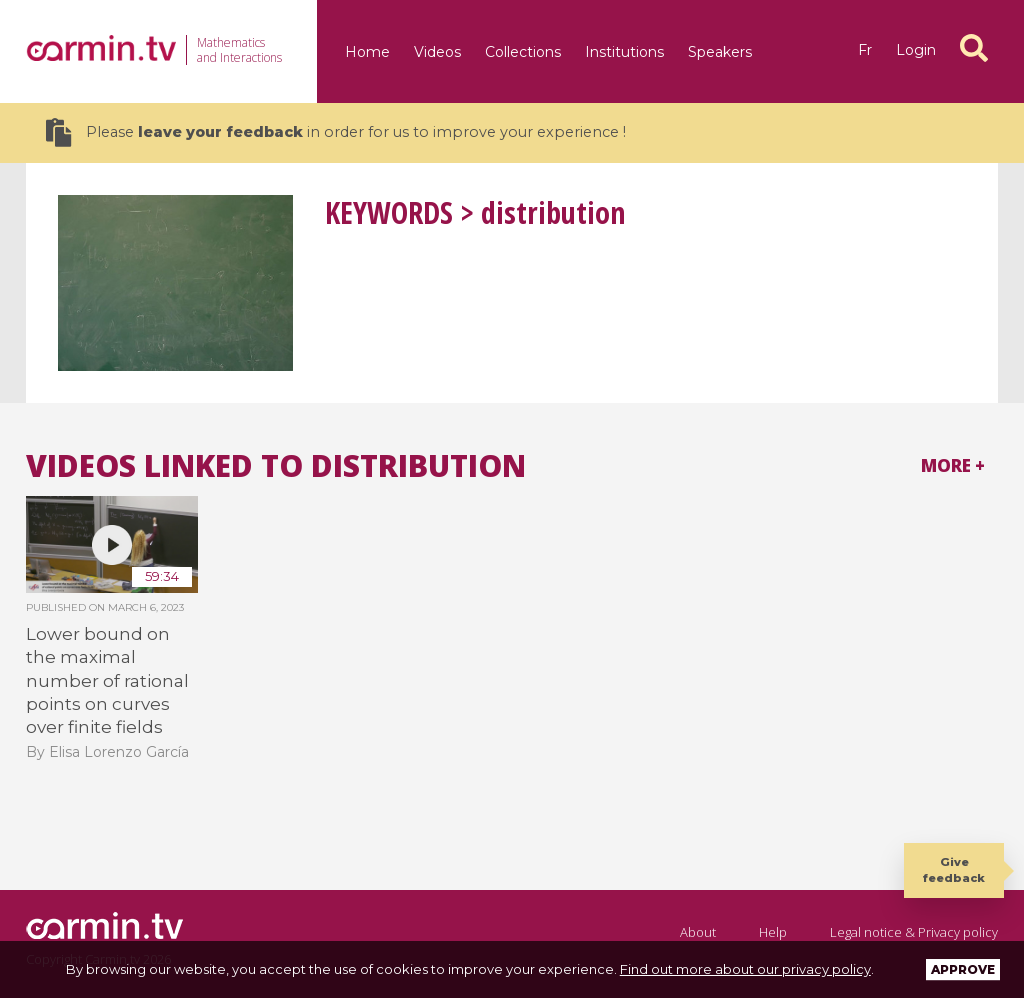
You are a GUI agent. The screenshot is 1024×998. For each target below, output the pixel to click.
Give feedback (954, 869)
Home (367, 52)
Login (916, 50)
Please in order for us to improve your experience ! (336, 132)
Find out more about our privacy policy (745, 969)
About (698, 932)
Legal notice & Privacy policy (914, 932)
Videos (437, 52)
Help (773, 932)
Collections (523, 52)
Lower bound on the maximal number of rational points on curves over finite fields (107, 681)
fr (865, 50)
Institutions (624, 52)
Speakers (720, 52)
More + (953, 465)
